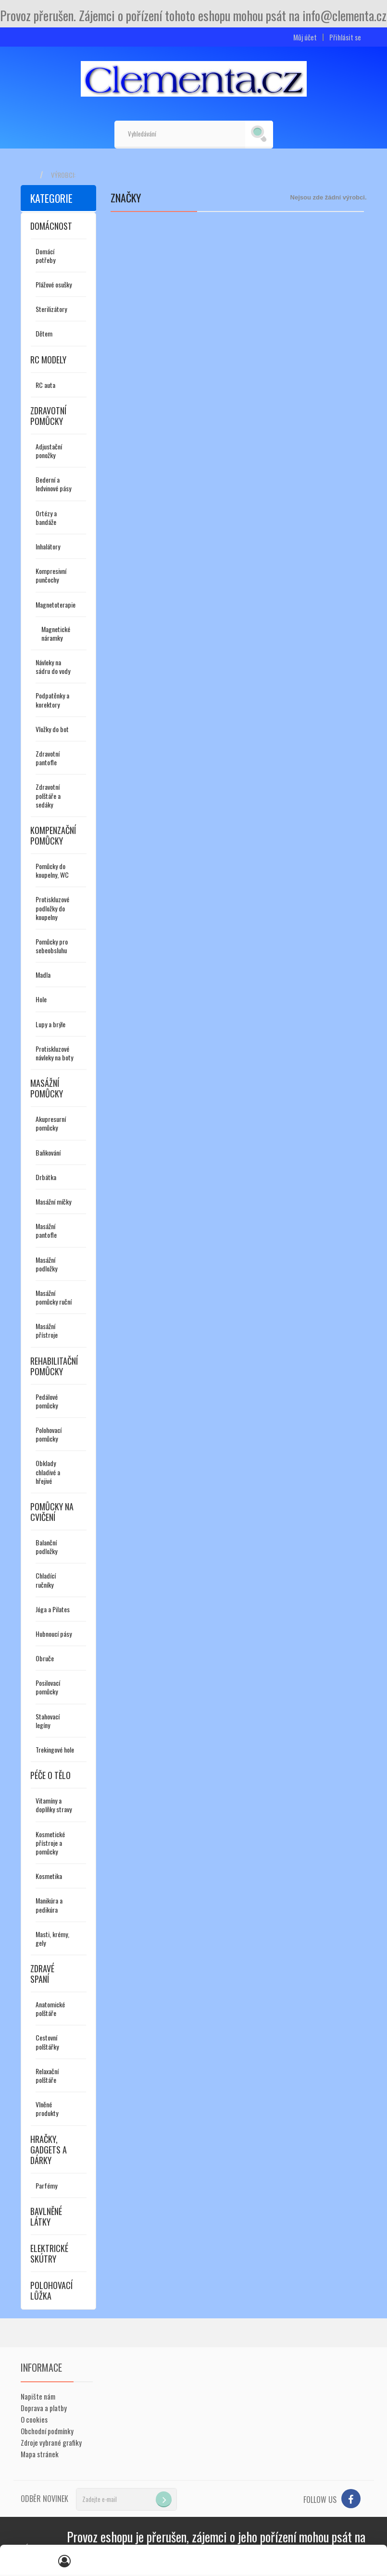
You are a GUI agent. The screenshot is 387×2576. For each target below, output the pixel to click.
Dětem (44, 333)
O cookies (34, 2419)
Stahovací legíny (48, 1720)
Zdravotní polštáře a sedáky (48, 795)
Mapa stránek (40, 2454)
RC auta (45, 385)
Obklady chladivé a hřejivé (48, 1471)
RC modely (48, 359)
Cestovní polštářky (47, 2041)
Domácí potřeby (45, 255)
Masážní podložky (46, 1264)
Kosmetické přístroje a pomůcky (50, 1842)
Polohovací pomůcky (49, 1434)
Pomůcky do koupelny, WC (52, 870)
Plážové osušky (54, 284)
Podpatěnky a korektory (52, 699)
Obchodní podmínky (47, 2431)
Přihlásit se (345, 37)
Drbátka (46, 1177)
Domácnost (51, 226)
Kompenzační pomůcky (53, 835)
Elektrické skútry (49, 2253)
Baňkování (48, 1152)
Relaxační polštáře (47, 2075)
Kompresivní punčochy (51, 575)
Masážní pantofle (46, 1230)
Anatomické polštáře (50, 2008)
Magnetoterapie (55, 604)
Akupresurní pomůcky (51, 1123)
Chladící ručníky (46, 1579)
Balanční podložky (46, 1546)
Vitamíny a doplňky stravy (54, 1804)
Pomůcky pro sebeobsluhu (52, 945)
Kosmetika (49, 1876)
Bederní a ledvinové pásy (53, 483)
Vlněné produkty (47, 2108)
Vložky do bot (52, 729)
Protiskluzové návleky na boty (54, 1053)
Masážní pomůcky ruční (54, 1297)
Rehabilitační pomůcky (54, 1366)
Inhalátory (48, 546)
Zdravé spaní (42, 1973)
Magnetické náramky (55, 633)
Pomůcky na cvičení (52, 1511)
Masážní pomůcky (46, 1088)
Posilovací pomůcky (48, 1687)
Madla (43, 975)
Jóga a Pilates (53, 1609)
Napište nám (38, 2396)
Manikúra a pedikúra (49, 1904)
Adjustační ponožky (49, 450)
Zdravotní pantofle (48, 757)
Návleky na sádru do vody (53, 666)
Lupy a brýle (50, 1024)
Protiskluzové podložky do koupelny (52, 907)
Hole (41, 999)
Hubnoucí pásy (54, 1634)
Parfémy (46, 2185)
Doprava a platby (44, 2407)
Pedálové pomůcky (47, 1401)
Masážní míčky (53, 1201)
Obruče (45, 1658)
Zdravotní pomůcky (48, 415)
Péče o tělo (50, 1775)
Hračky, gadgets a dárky (48, 2149)
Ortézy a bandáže (46, 517)
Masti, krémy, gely (52, 1938)
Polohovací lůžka (51, 2290)
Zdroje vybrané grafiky (51, 2442)
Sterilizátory (51, 309)
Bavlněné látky (46, 2216)
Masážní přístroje (47, 1330)
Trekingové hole (55, 1749)
